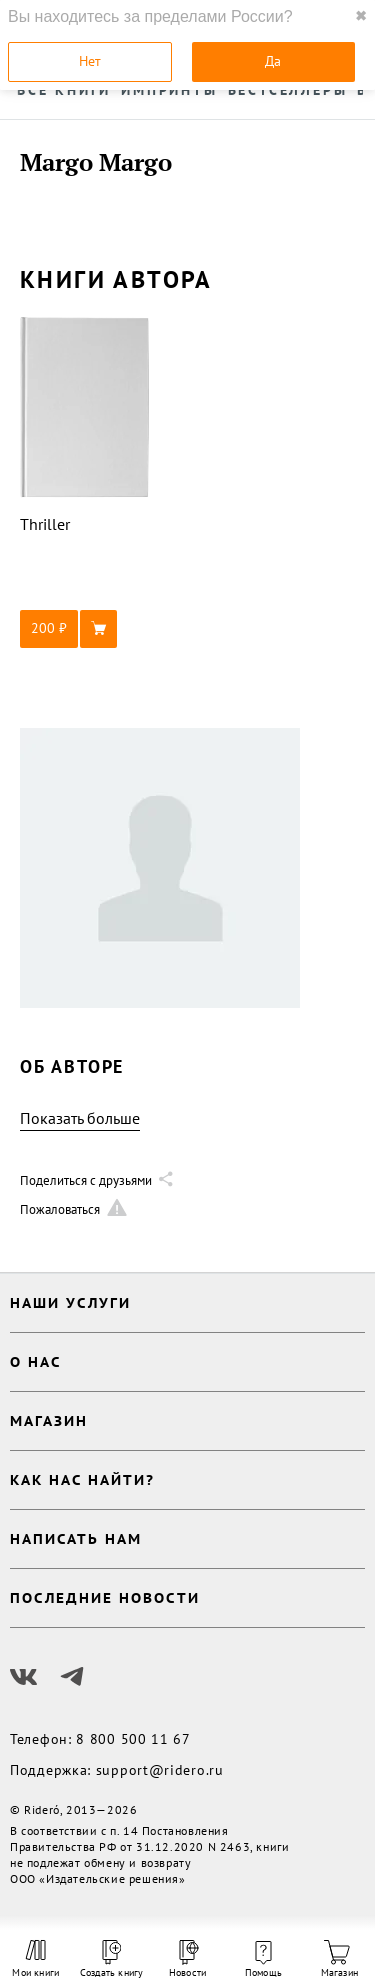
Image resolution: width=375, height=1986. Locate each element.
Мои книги (35, 1959)
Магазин (339, 1959)
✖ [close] (361, 16)
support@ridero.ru (160, 1770)
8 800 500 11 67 (133, 1739)
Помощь (263, 1960)
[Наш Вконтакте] (24, 1677)
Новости (187, 1959)
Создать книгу (112, 1959)
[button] (85, 629)
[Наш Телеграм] (72, 1677)
